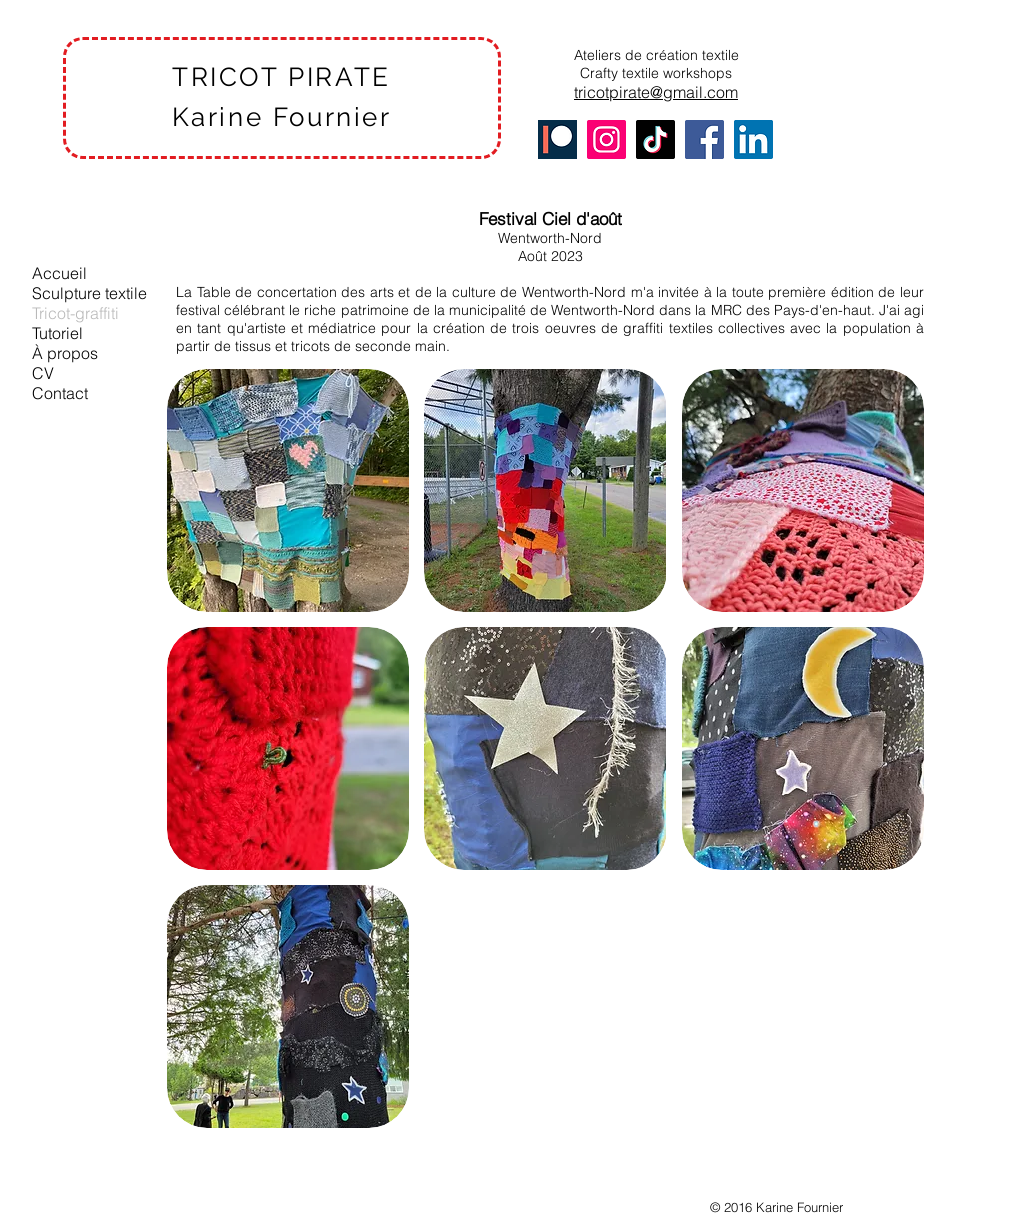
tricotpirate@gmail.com (656, 92)
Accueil (59, 273)
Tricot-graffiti (75, 313)
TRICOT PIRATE (281, 77)
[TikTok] (655, 139)
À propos (65, 353)
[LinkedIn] (753, 139)
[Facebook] (704, 139)
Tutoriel (57, 333)
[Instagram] (606, 139)
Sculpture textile (89, 293)
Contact (60, 393)
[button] (288, 490)
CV (43, 373)
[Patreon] (557, 139)
